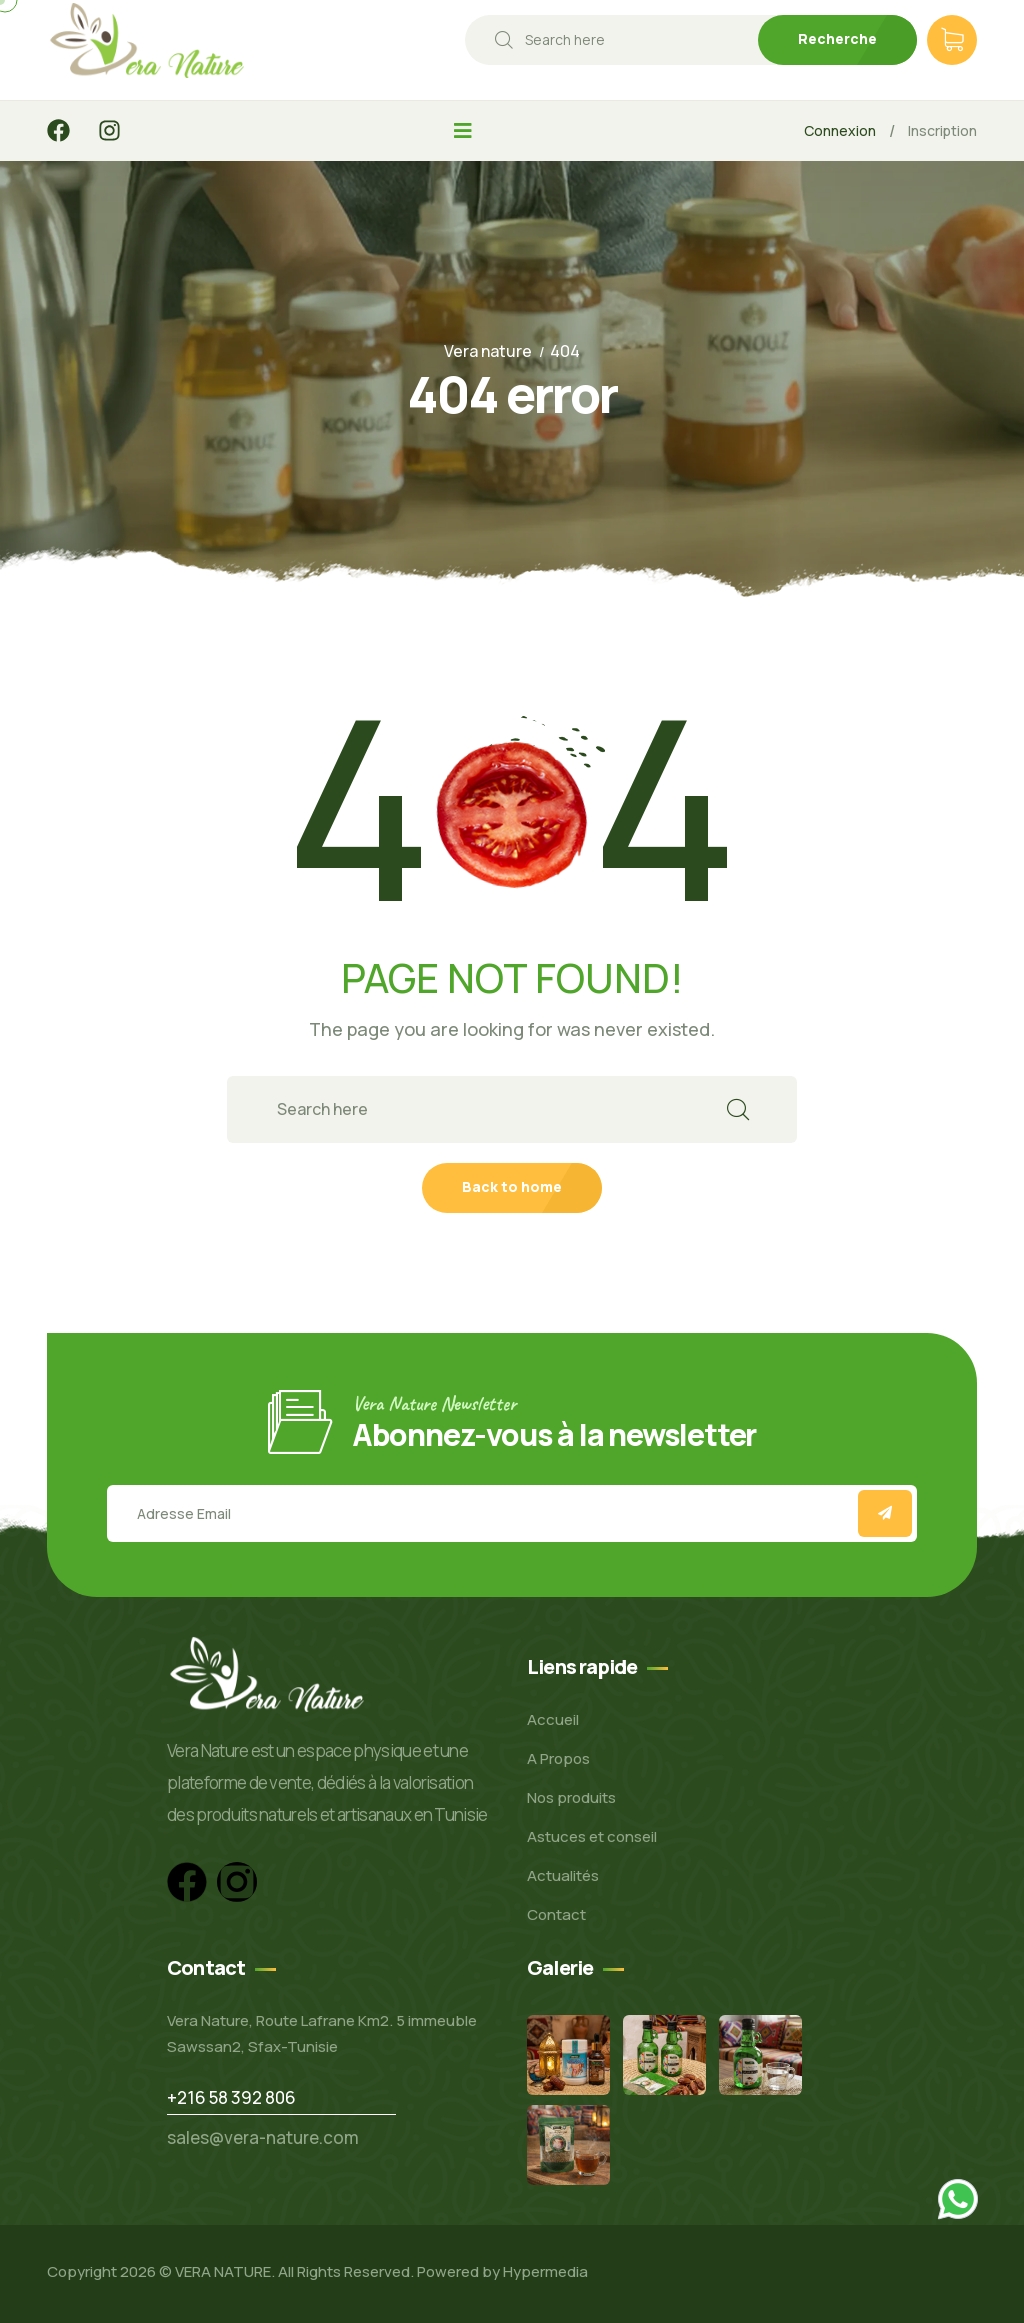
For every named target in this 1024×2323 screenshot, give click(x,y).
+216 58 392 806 (231, 2097)
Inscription (942, 130)
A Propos (558, 1758)
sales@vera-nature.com (263, 2137)
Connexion (840, 130)
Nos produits (571, 1797)
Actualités (563, 1875)
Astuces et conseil (592, 1836)
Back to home (512, 1186)
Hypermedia (545, 2271)
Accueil (553, 1719)
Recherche (837, 38)
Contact (556, 1914)
